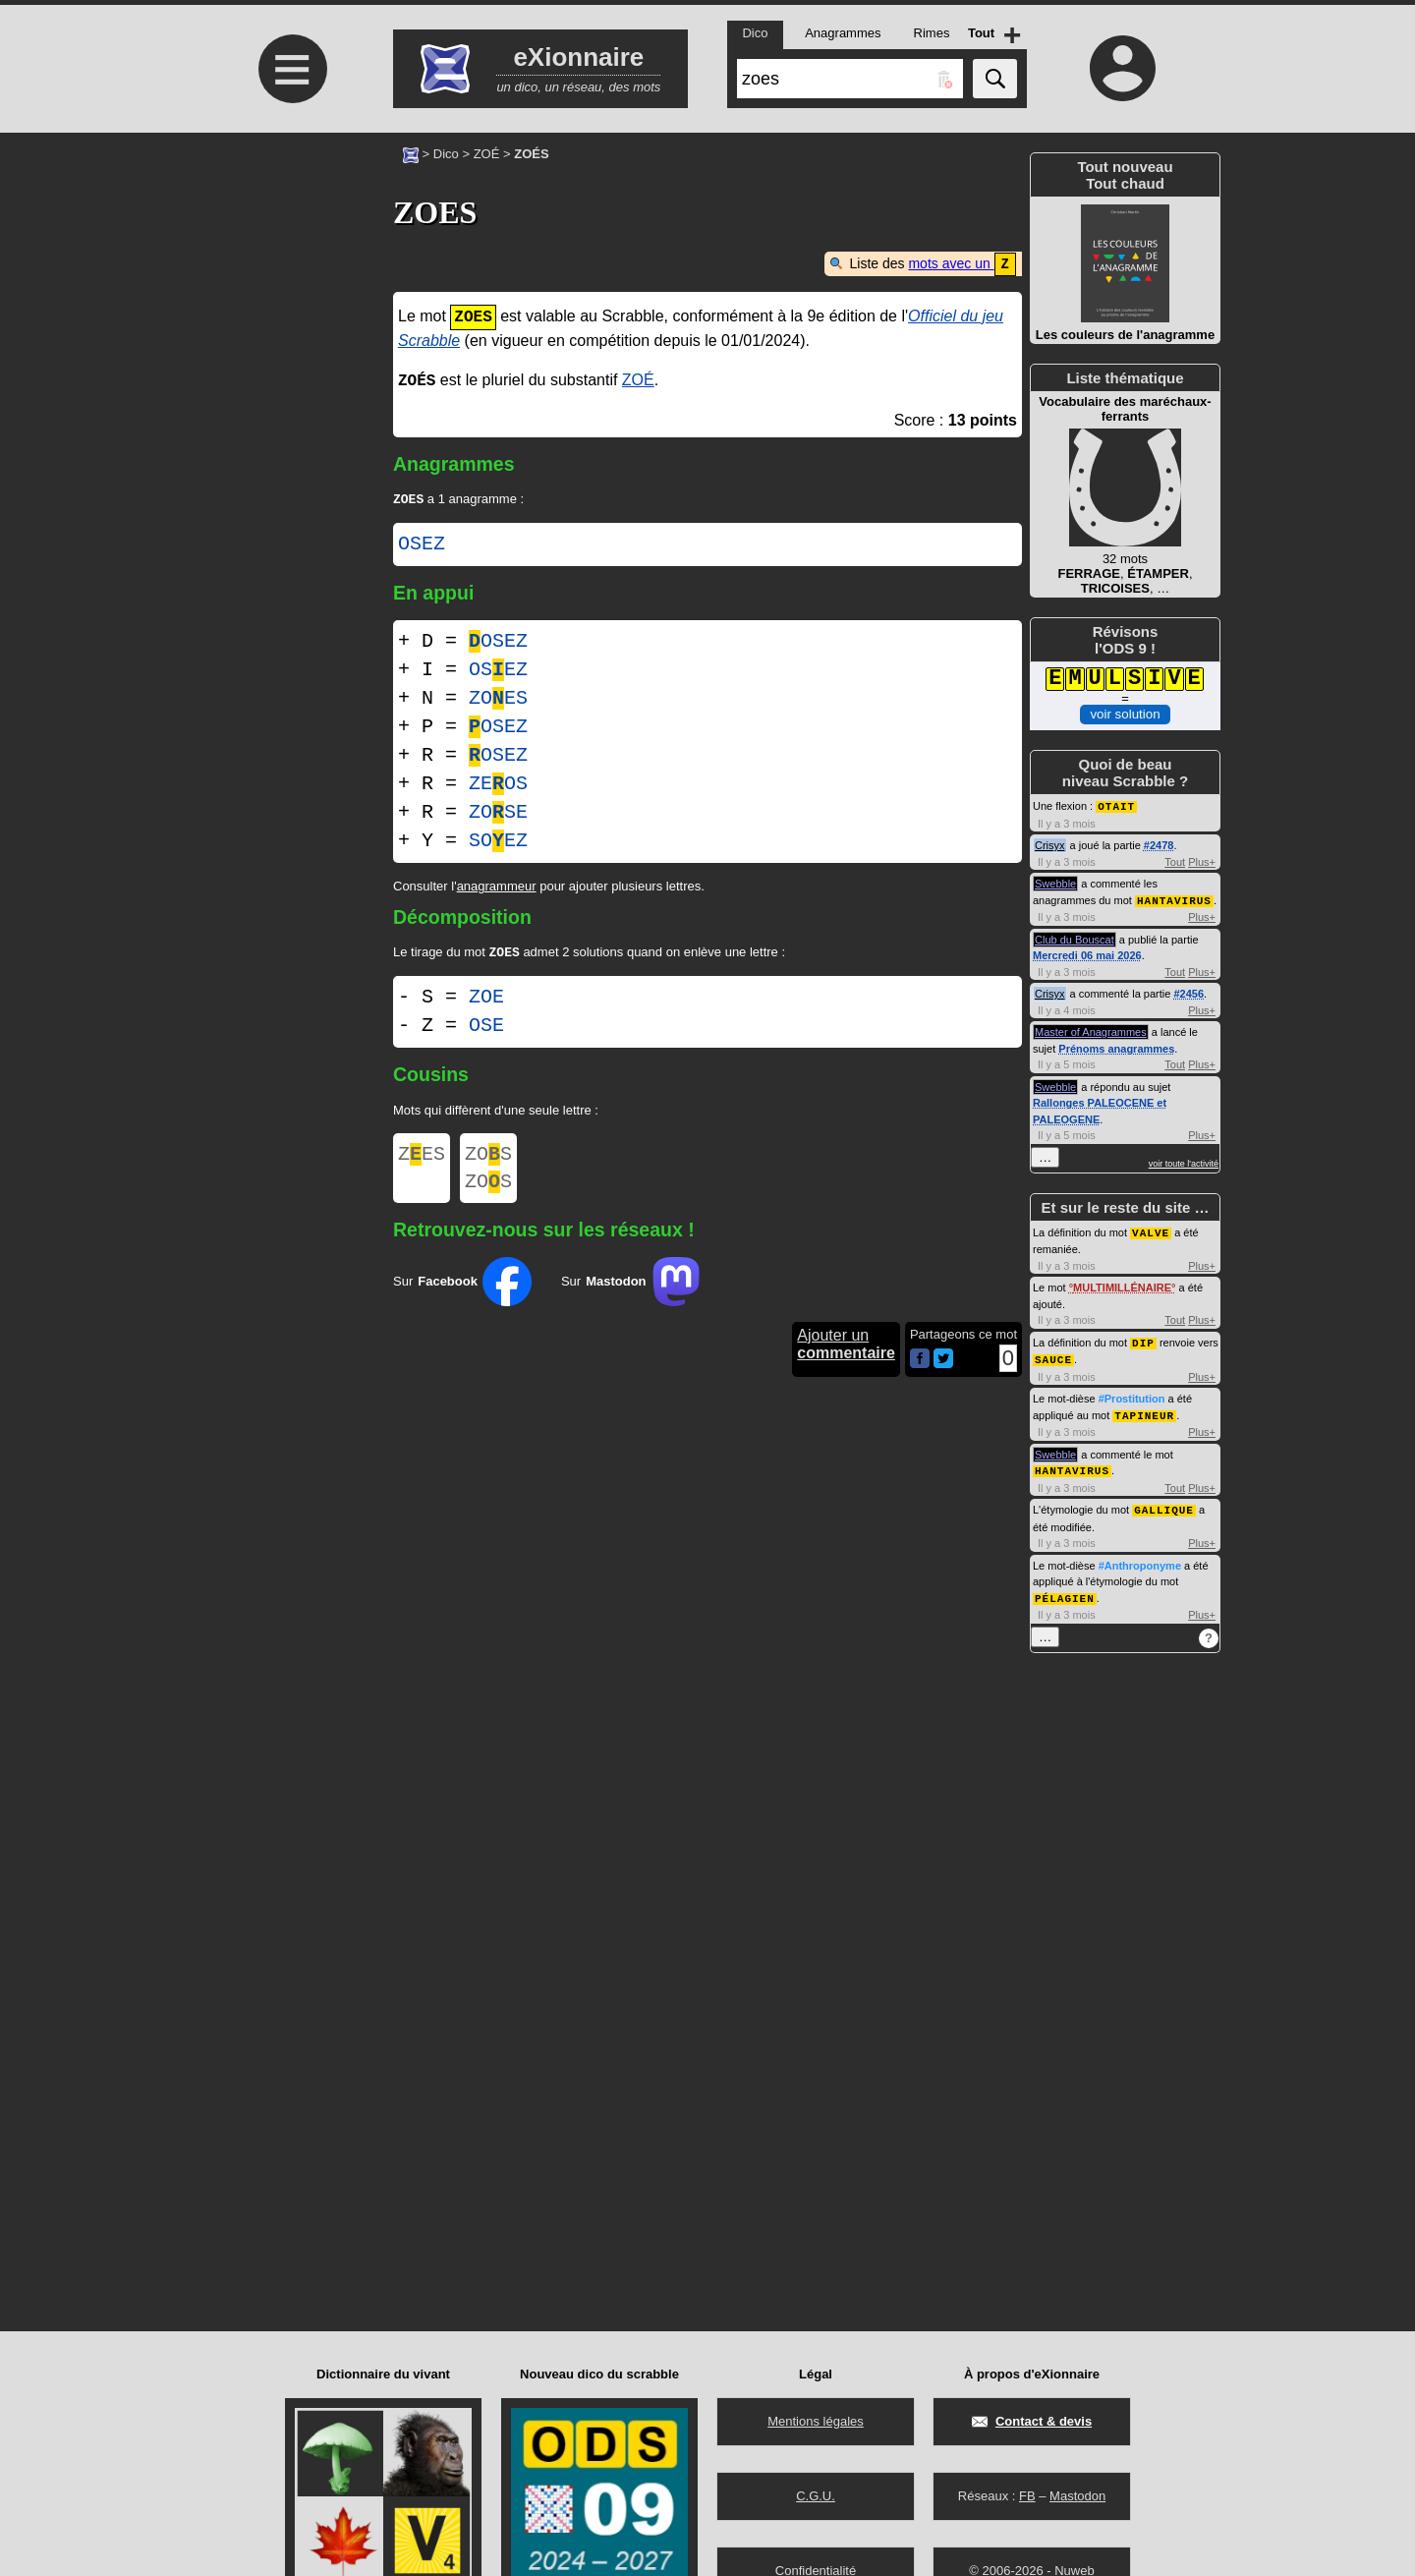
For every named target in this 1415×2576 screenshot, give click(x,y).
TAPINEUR (1144, 1409)
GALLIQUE (1164, 1502)
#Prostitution (1132, 1394)
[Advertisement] (290, 297)
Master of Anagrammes (1091, 1030)
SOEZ (498, 842)
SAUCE (1053, 1354)
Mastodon (1077, 2496)
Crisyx (1050, 844)
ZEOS (498, 785)
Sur (462, 1292)
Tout (1174, 861)
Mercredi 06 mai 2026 (1087, 953)
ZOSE (498, 813)
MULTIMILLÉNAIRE (1122, 1284)
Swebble (1055, 882)
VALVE (1150, 1230)
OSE (486, 1028)
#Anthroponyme (1140, 1558)
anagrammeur (497, 887)
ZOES (498, 699)
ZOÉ (487, 153)
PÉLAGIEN (1065, 1589)
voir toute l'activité (1183, 1162)
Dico (446, 153)
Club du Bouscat (1074, 938)
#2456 (1188, 992)
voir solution (1125, 714)
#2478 (1159, 844)
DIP (1143, 1339)
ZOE (486, 1000)
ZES (421, 1159)
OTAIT (1116, 805)
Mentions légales (815, 2421)
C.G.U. (815, 2496)
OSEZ (421, 545)
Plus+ (1202, 861)
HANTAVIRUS (1174, 898)
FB (1027, 2496)
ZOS (488, 1159)
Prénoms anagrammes (1116, 1047)
